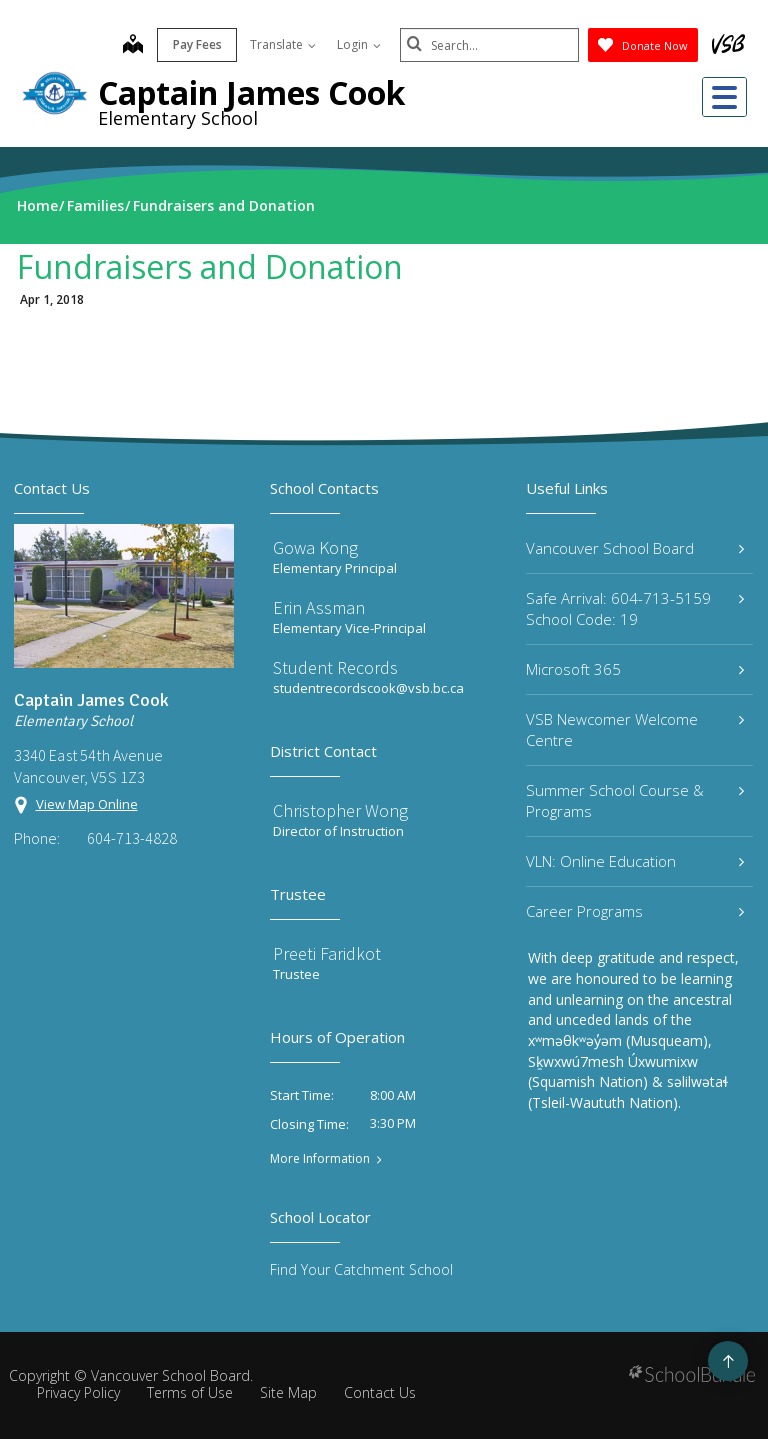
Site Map (288, 1392)
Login (358, 44)
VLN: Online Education (635, 861)
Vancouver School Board (635, 548)
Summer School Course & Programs (635, 800)
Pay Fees (196, 44)
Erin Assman (319, 607)
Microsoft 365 (635, 669)
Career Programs (635, 911)
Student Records (335, 667)
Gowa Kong (315, 547)
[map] (132, 46)
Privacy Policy (78, 1392)
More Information (320, 1159)
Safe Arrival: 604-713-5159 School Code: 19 (635, 608)
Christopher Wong (340, 810)
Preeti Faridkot (327, 953)
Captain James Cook (251, 92)
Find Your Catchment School (361, 1269)
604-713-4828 (132, 838)
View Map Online (87, 804)
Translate (282, 44)
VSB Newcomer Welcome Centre (635, 729)
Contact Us (380, 1392)
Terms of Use (190, 1392)
